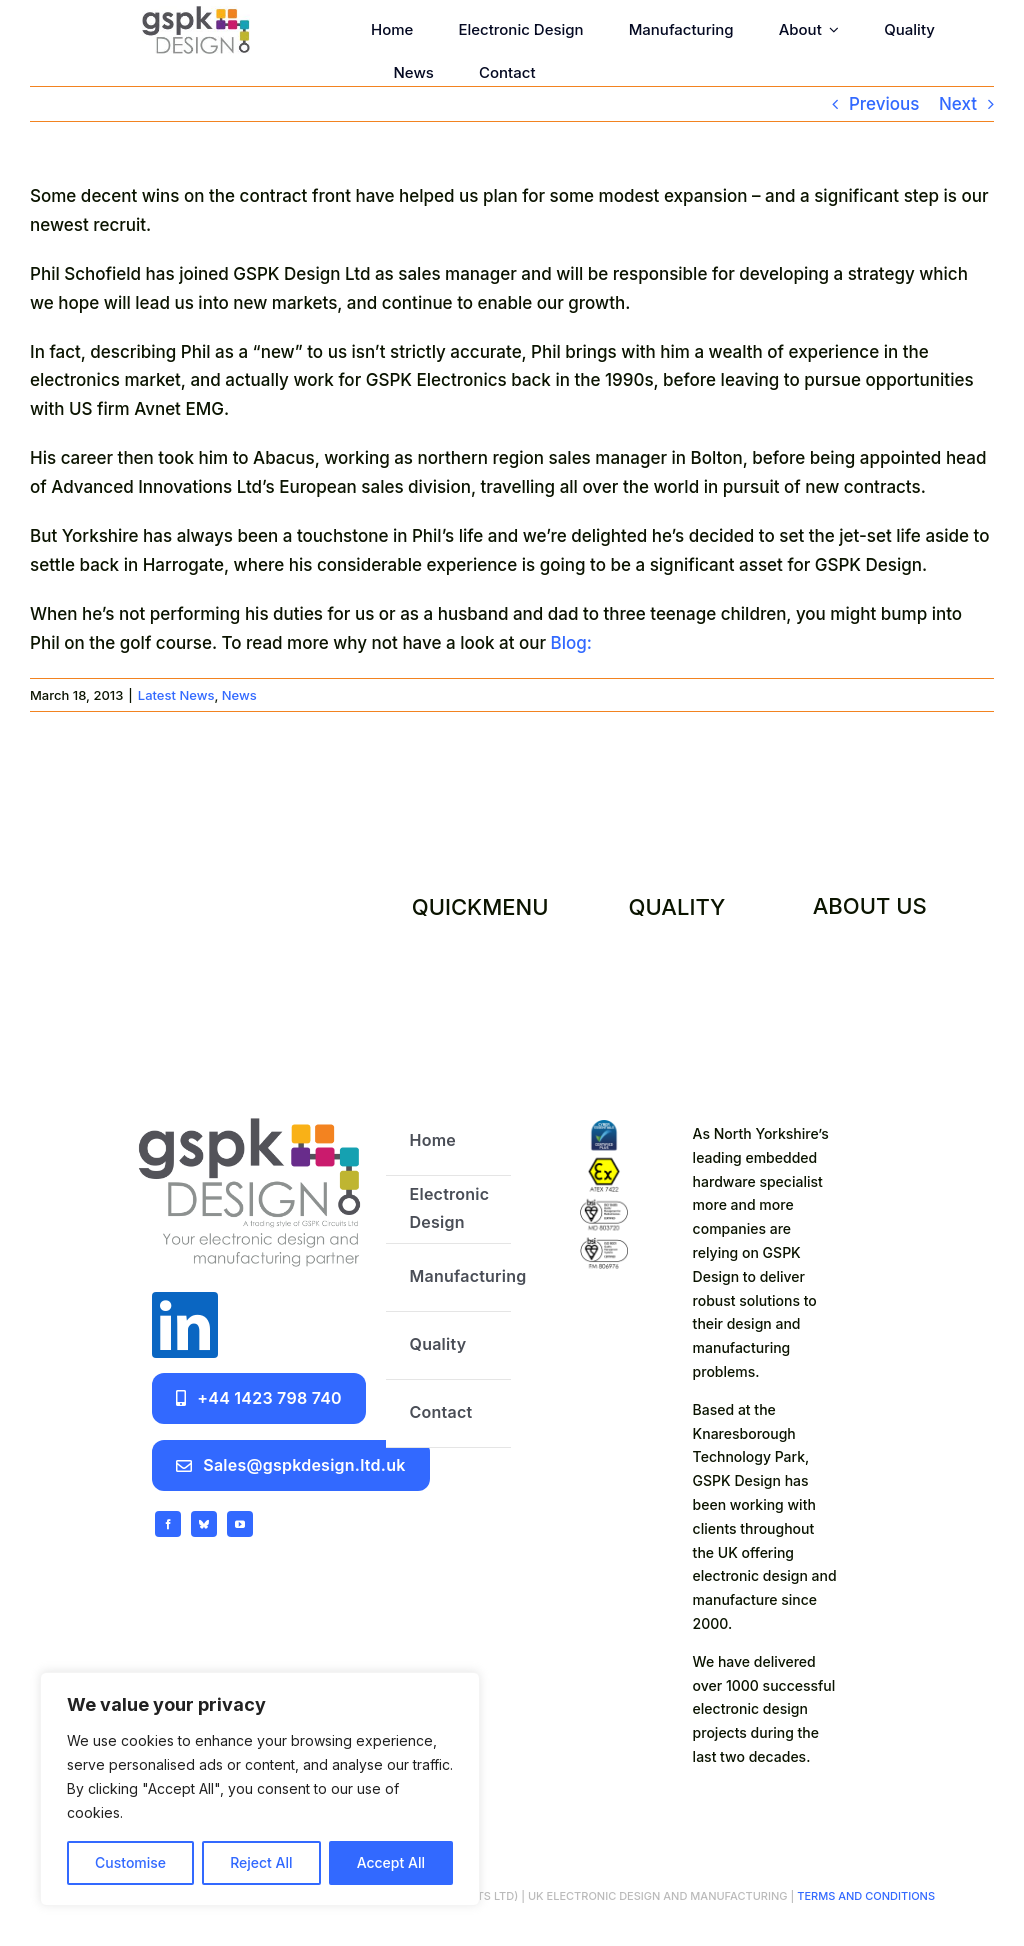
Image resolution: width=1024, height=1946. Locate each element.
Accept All (391, 1862)
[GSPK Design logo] (249, 1116)
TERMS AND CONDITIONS (864, 1896)
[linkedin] (185, 1325)
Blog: (571, 643)
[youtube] (240, 1524)
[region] (260, 1789)
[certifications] (604, 1128)
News (239, 695)
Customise (130, 1862)
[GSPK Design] (196, 14)
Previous (884, 104)
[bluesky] (204, 1524)
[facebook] (168, 1524)
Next (958, 104)
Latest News (176, 695)
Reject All (261, 1862)
